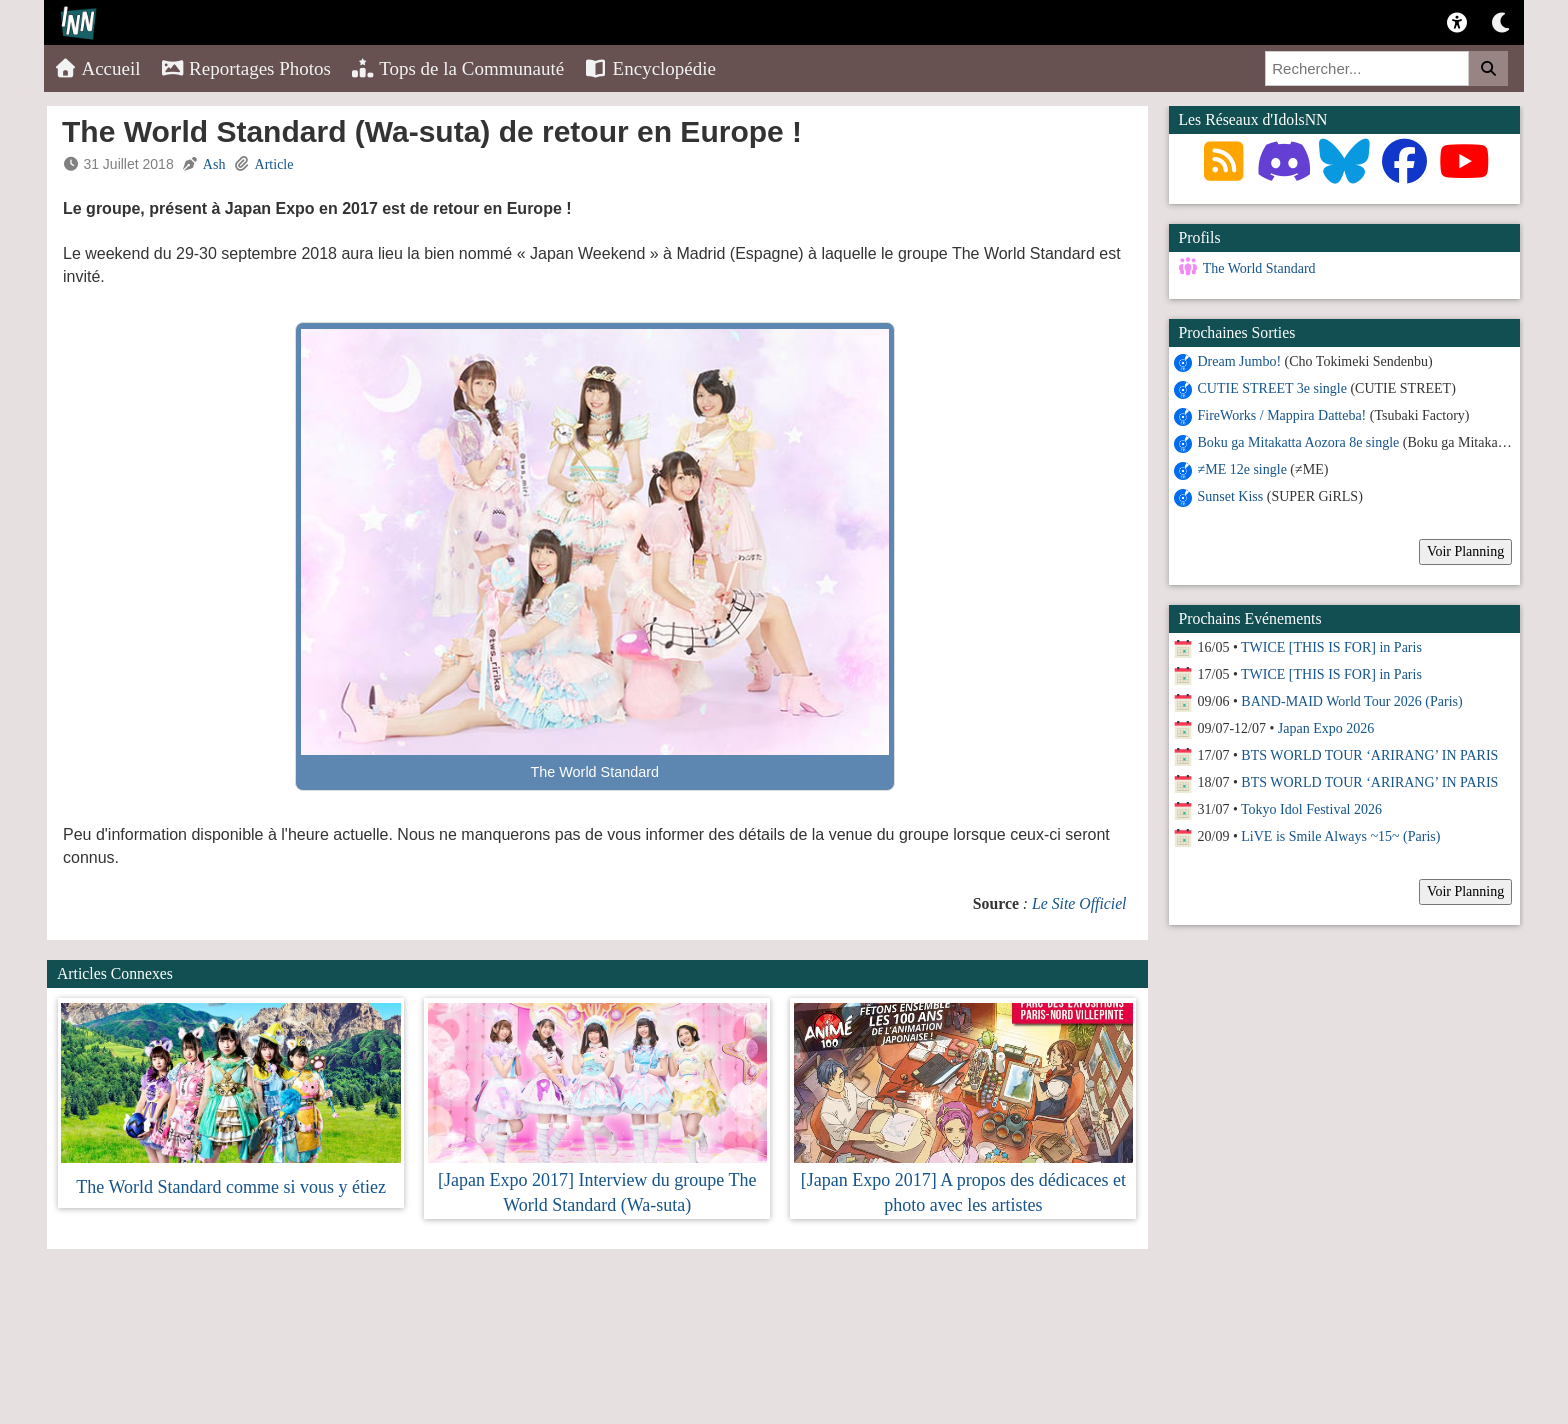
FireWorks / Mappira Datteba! (1282, 415)
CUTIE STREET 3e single (1272, 388)
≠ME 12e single (1242, 469)
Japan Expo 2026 (1326, 728)
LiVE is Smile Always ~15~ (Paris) (1340, 836)
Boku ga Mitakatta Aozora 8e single (1299, 442)
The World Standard (1259, 268)
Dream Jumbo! (1240, 361)
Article (274, 164)
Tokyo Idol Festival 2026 (1311, 809)
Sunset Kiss (1231, 496)
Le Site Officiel (1079, 903)
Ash (214, 164)
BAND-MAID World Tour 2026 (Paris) (1351, 701)
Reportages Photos (246, 68)
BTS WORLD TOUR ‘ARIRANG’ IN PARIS (1369, 755)
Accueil (97, 68)
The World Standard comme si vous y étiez (231, 1187)
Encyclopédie (650, 68)
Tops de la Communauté (457, 68)
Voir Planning (1465, 551)
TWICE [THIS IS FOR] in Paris (1331, 647)
